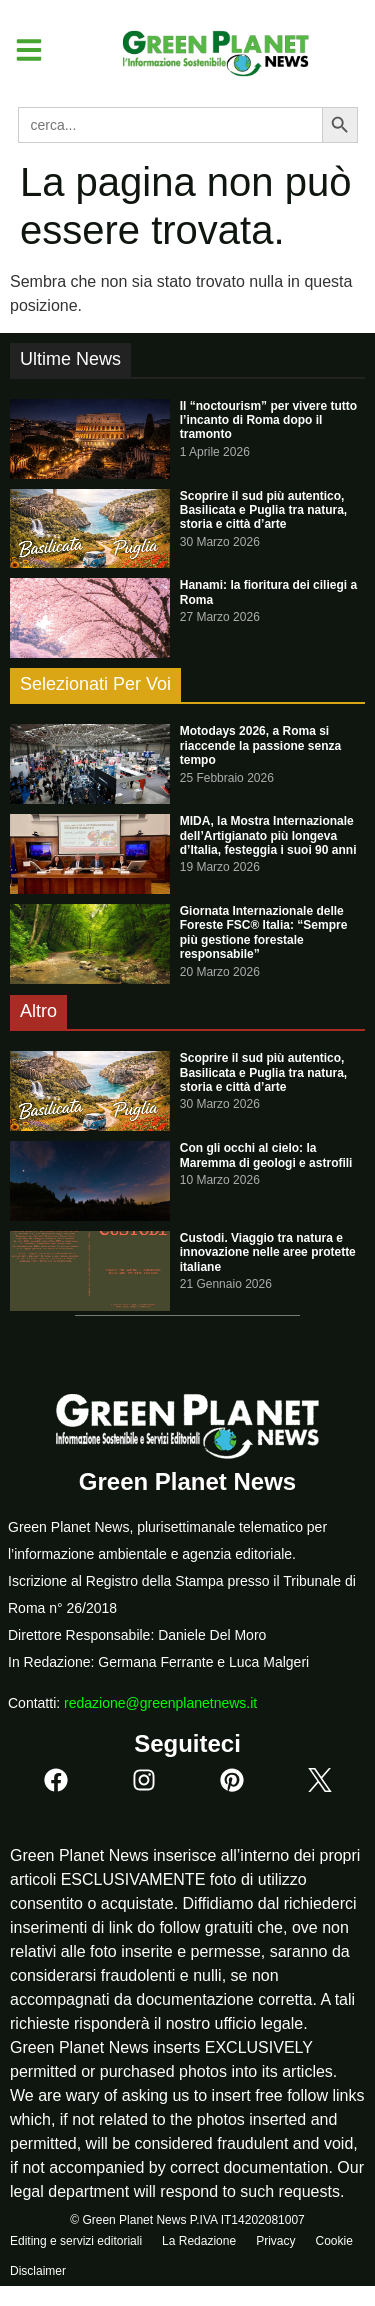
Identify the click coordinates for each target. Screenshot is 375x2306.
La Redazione (199, 2241)
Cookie (333, 2241)
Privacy (275, 2241)
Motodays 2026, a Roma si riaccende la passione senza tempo (260, 745)
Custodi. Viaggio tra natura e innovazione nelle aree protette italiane (268, 1252)
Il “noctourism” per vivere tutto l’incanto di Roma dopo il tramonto (268, 420)
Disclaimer (38, 2271)
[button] (21, 50)
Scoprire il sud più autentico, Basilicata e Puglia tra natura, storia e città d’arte (263, 510)
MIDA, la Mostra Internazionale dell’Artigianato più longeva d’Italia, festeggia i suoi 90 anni (268, 835)
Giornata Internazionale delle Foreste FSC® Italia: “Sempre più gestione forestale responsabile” (264, 932)
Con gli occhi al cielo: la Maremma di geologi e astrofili (266, 1155)
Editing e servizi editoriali (76, 2241)
